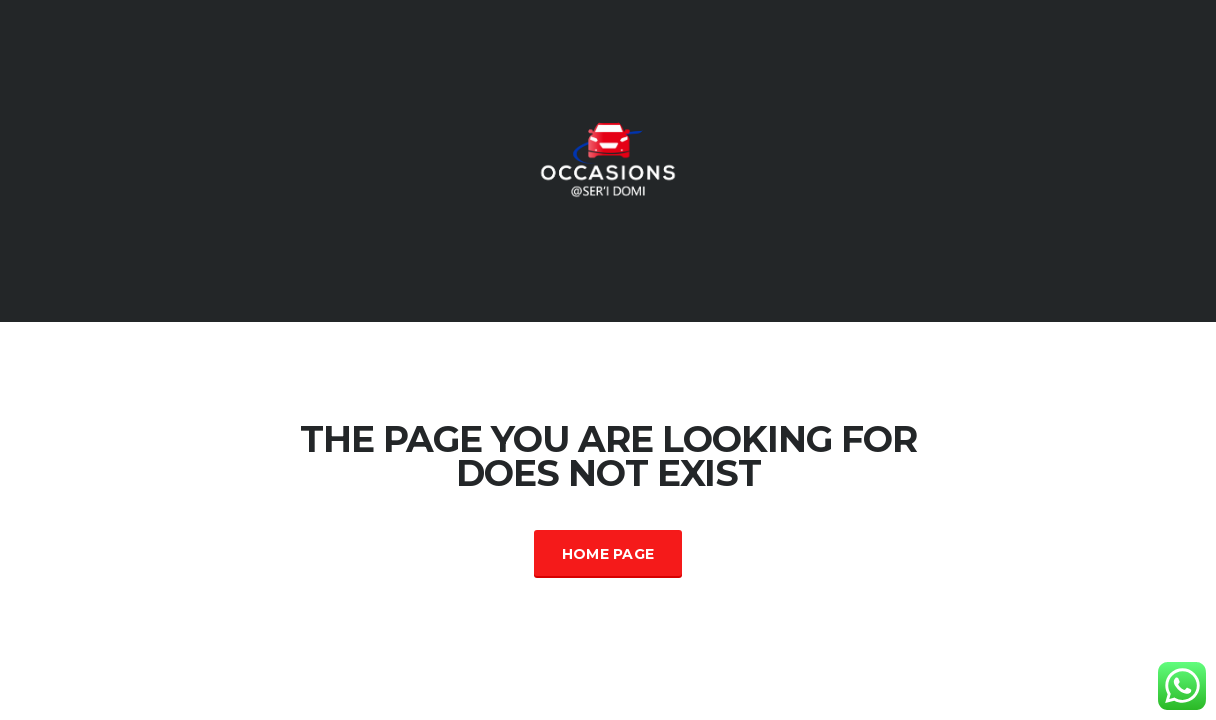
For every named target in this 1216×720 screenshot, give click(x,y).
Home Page (608, 554)
